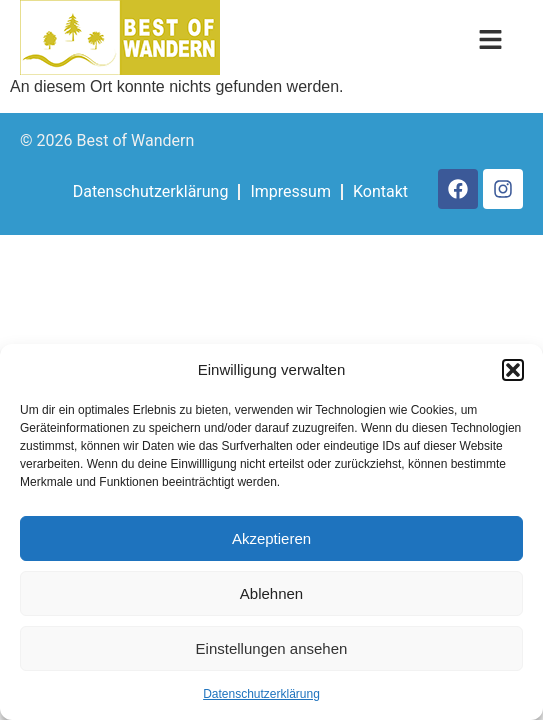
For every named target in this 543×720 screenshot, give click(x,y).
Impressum (290, 191)
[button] (513, 370)
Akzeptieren (271, 538)
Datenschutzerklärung (261, 694)
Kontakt (380, 191)
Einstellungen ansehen (272, 648)
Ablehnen (271, 593)
